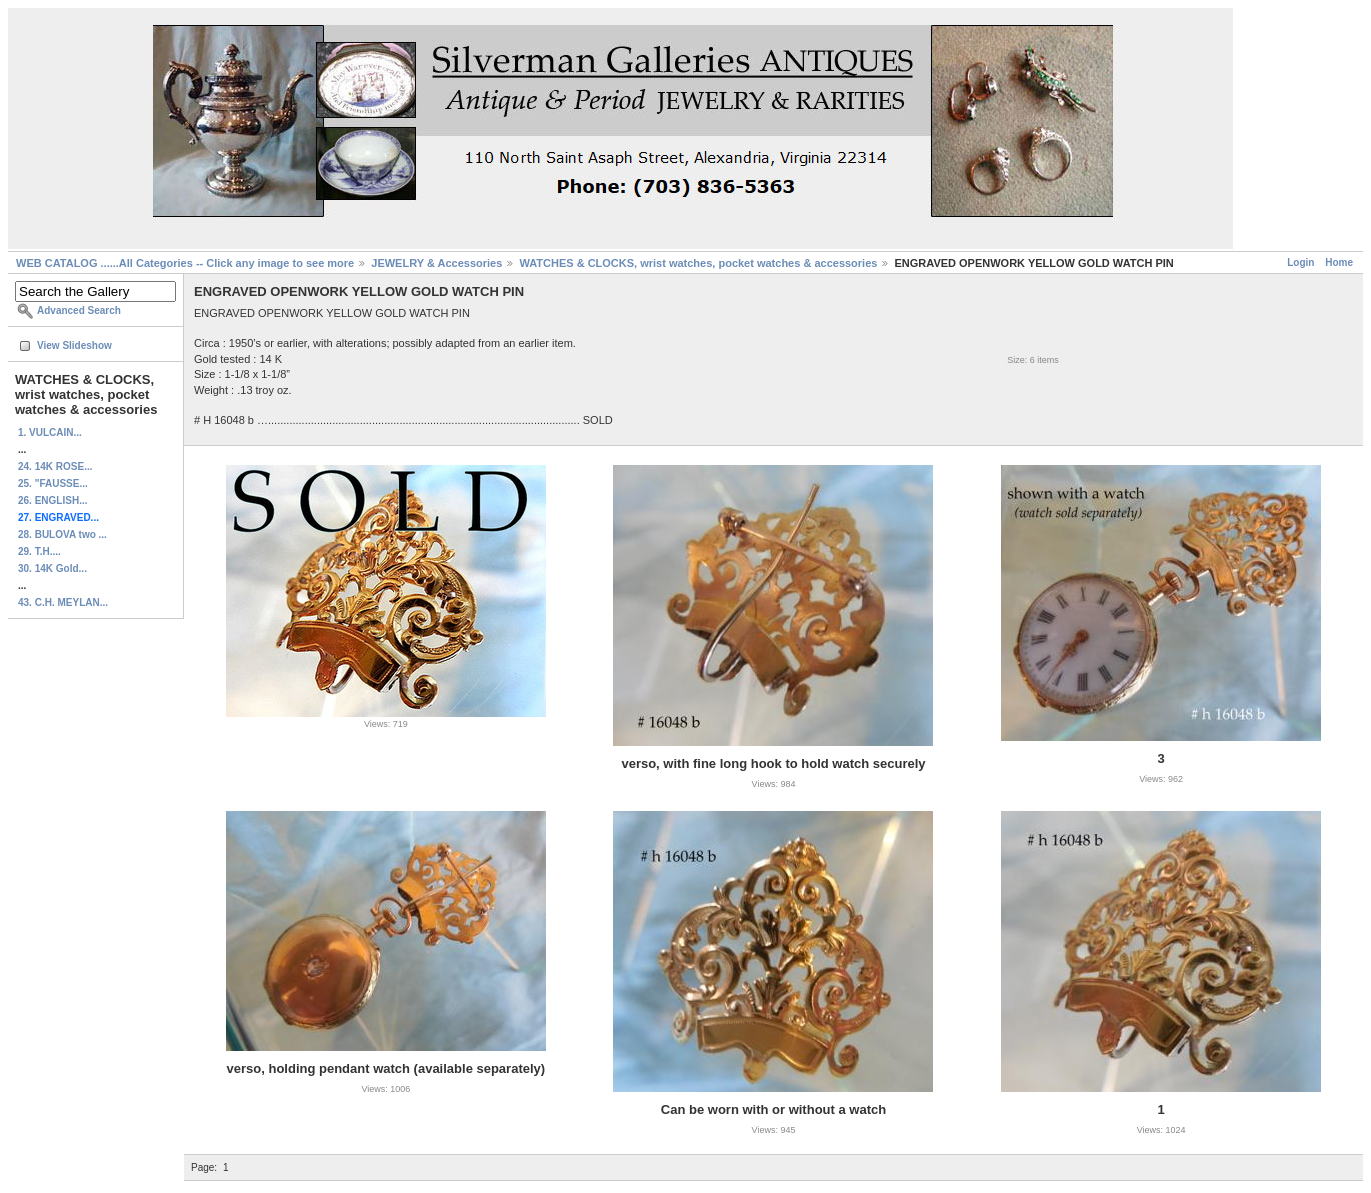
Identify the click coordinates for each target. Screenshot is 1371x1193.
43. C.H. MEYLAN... (63, 602)
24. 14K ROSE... (55, 466)
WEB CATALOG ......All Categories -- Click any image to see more (185, 263)
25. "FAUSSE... (53, 483)
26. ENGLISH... (52, 500)
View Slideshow (74, 345)
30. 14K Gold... (52, 568)
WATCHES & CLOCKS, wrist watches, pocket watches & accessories (698, 263)
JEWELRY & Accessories (436, 263)
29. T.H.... (39, 551)
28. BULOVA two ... (62, 534)
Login (1300, 262)
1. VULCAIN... (50, 432)
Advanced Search (79, 310)
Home (1339, 262)
